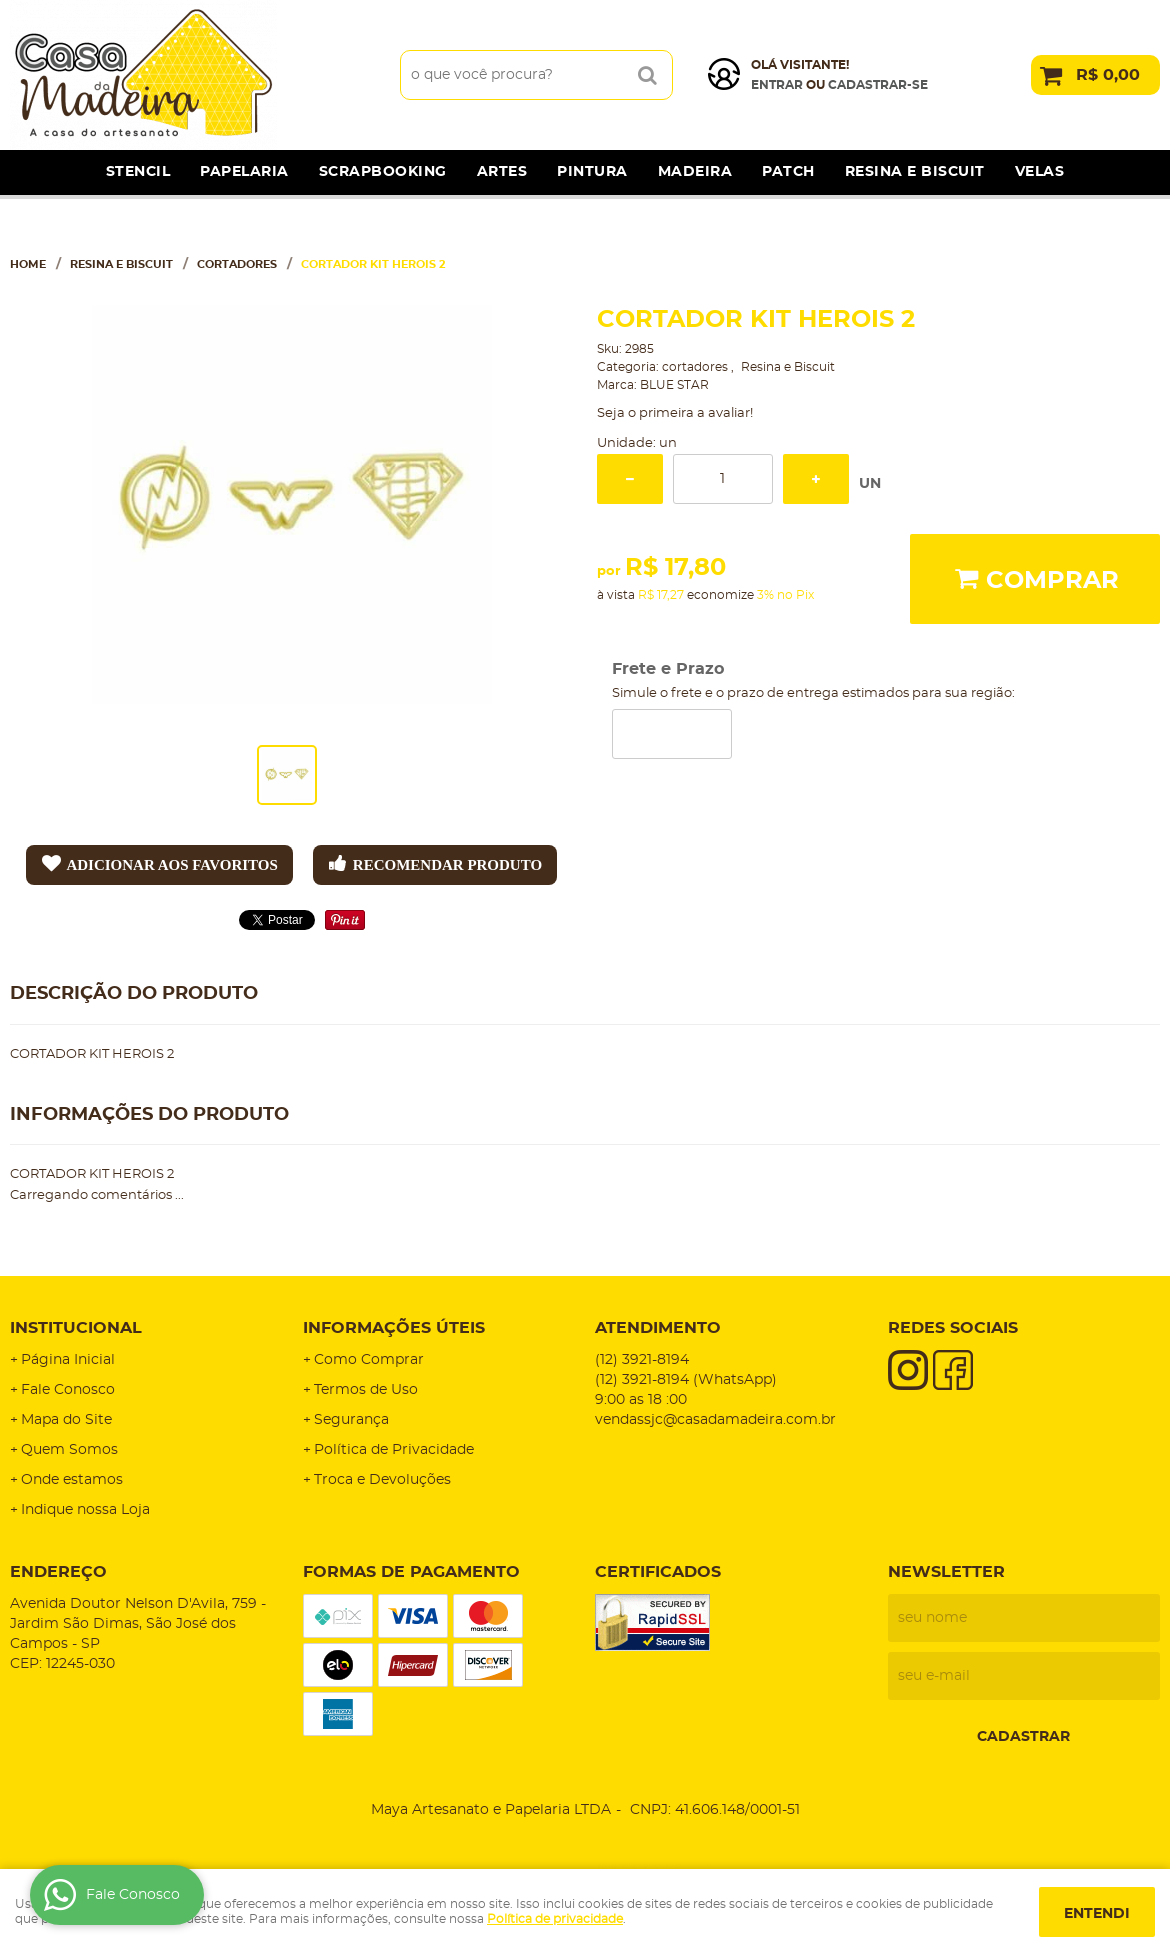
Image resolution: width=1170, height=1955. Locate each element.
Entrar (777, 85)
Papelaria (244, 172)
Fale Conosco (68, 1390)
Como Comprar (369, 1360)
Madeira (695, 172)
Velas (1040, 172)
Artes (502, 172)
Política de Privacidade (394, 1450)
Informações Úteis (394, 1328)
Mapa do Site (66, 1420)
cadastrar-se (878, 85)
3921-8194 (642, 1360)
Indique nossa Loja (85, 1510)
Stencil (138, 172)
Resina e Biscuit (915, 172)
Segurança (351, 1420)
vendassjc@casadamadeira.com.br (715, 1420)
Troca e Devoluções (382, 1480)
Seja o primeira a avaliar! (675, 413)
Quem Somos (69, 1450)
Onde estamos (72, 1480)
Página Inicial (68, 1360)
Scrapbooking (383, 172)
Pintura (592, 172)
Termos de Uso (366, 1390)
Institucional (76, 1328)
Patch (788, 172)
